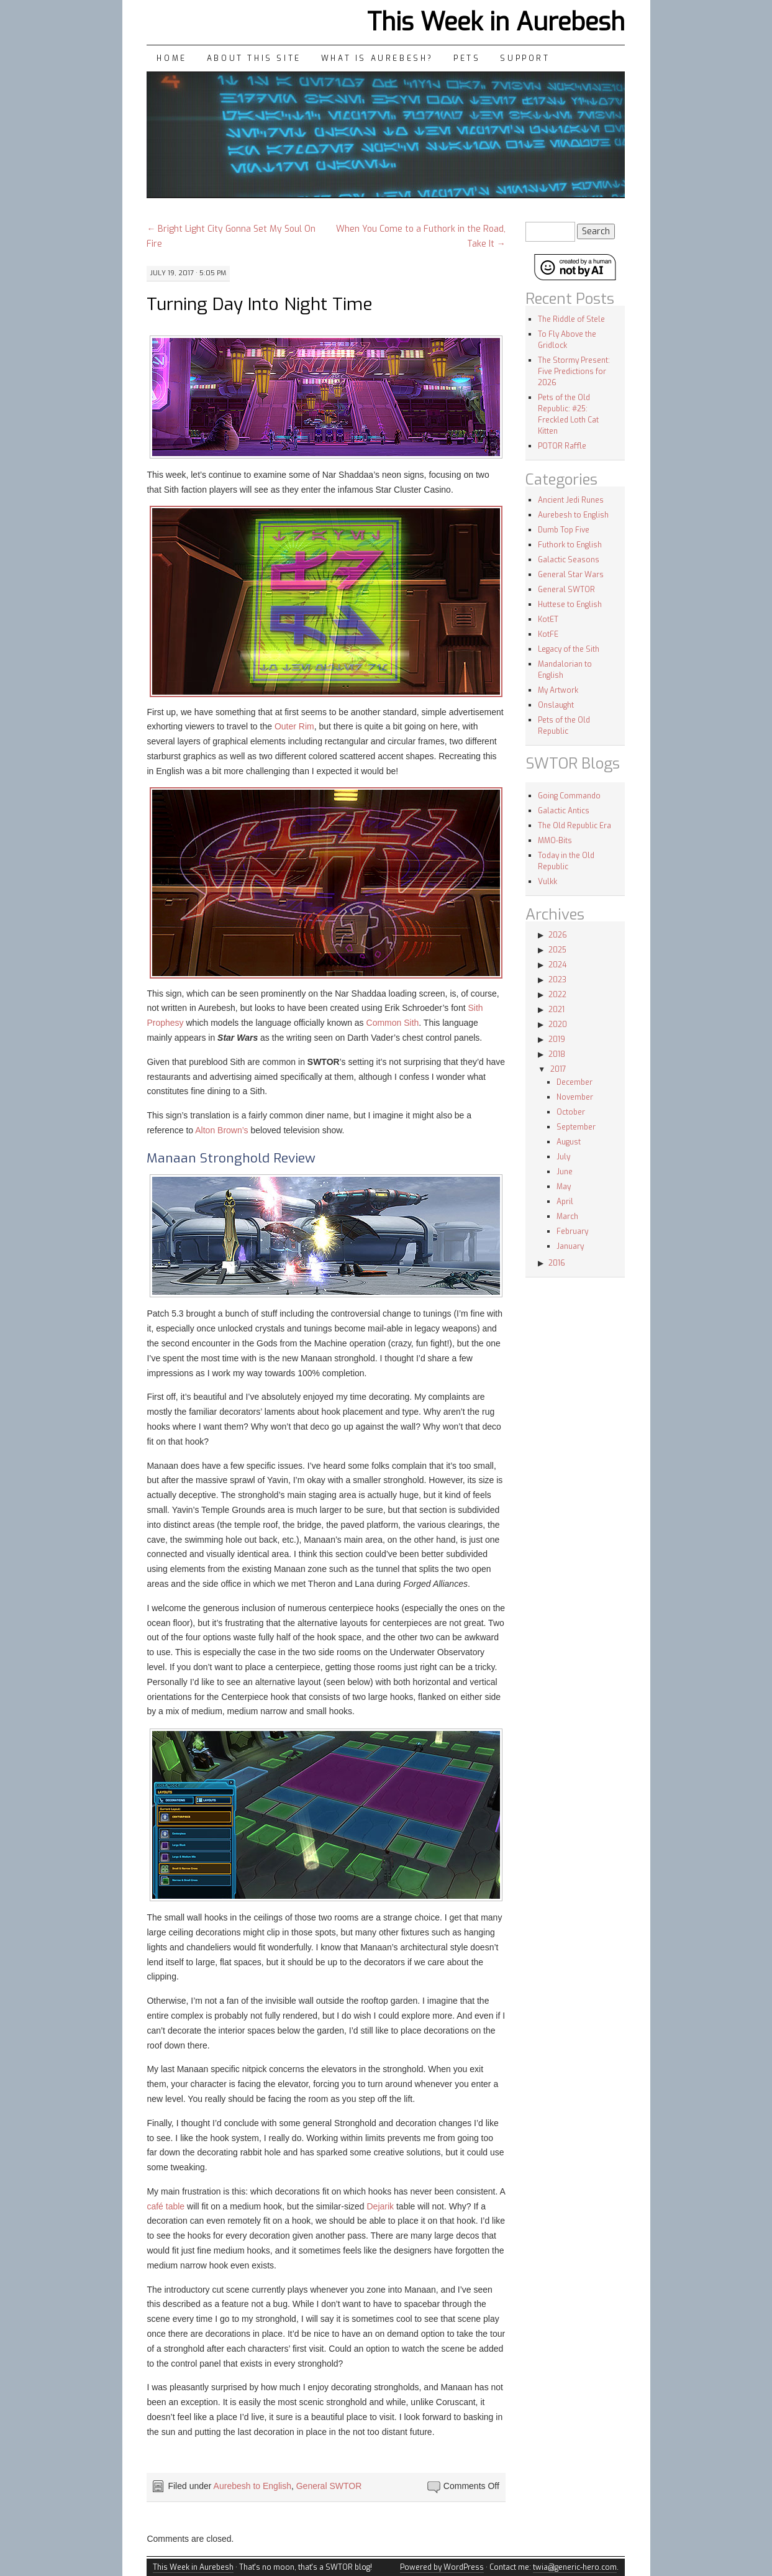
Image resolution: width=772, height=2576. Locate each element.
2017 (558, 1069)
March (567, 1217)
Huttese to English (570, 605)
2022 (557, 995)
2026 (557, 935)
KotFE (548, 634)
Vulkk (547, 882)
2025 (557, 950)
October (570, 1112)
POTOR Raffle (562, 446)
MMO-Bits (555, 841)
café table (165, 2206)
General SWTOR (329, 2486)
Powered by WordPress (442, 2567)
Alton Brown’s (221, 1130)
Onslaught (556, 705)
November (574, 1097)
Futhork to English (570, 545)
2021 (556, 1010)
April (564, 1202)
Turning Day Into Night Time (260, 304)
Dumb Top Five (563, 530)
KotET (548, 619)
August (568, 1142)
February (572, 1231)
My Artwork (558, 690)
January (570, 1246)
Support (525, 58)
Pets (466, 58)
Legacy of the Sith (568, 649)
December (574, 1082)
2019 (556, 1039)
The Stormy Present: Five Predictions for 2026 (574, 371)
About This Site (254, 58)
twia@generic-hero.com (575, 2567)
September (576, 1127)
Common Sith (392, 1023)
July (563, 1157)
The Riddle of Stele (571, 319)
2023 (557, 980)
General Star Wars (571, 575)
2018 (556, 1054)
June (564, 1172)
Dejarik (380, 2206)
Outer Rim (294, 726)
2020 (557, 1025)
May (563, 1187)
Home (171, 58)
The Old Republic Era (574, 826)
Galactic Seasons (568, 560)
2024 (557, 965)
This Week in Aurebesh (496, 22)
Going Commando (569, 796)
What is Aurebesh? (377, 58)
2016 (556, 1263)
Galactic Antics (563, 811)
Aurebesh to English (252, 2486)
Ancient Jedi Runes (571, 500)
